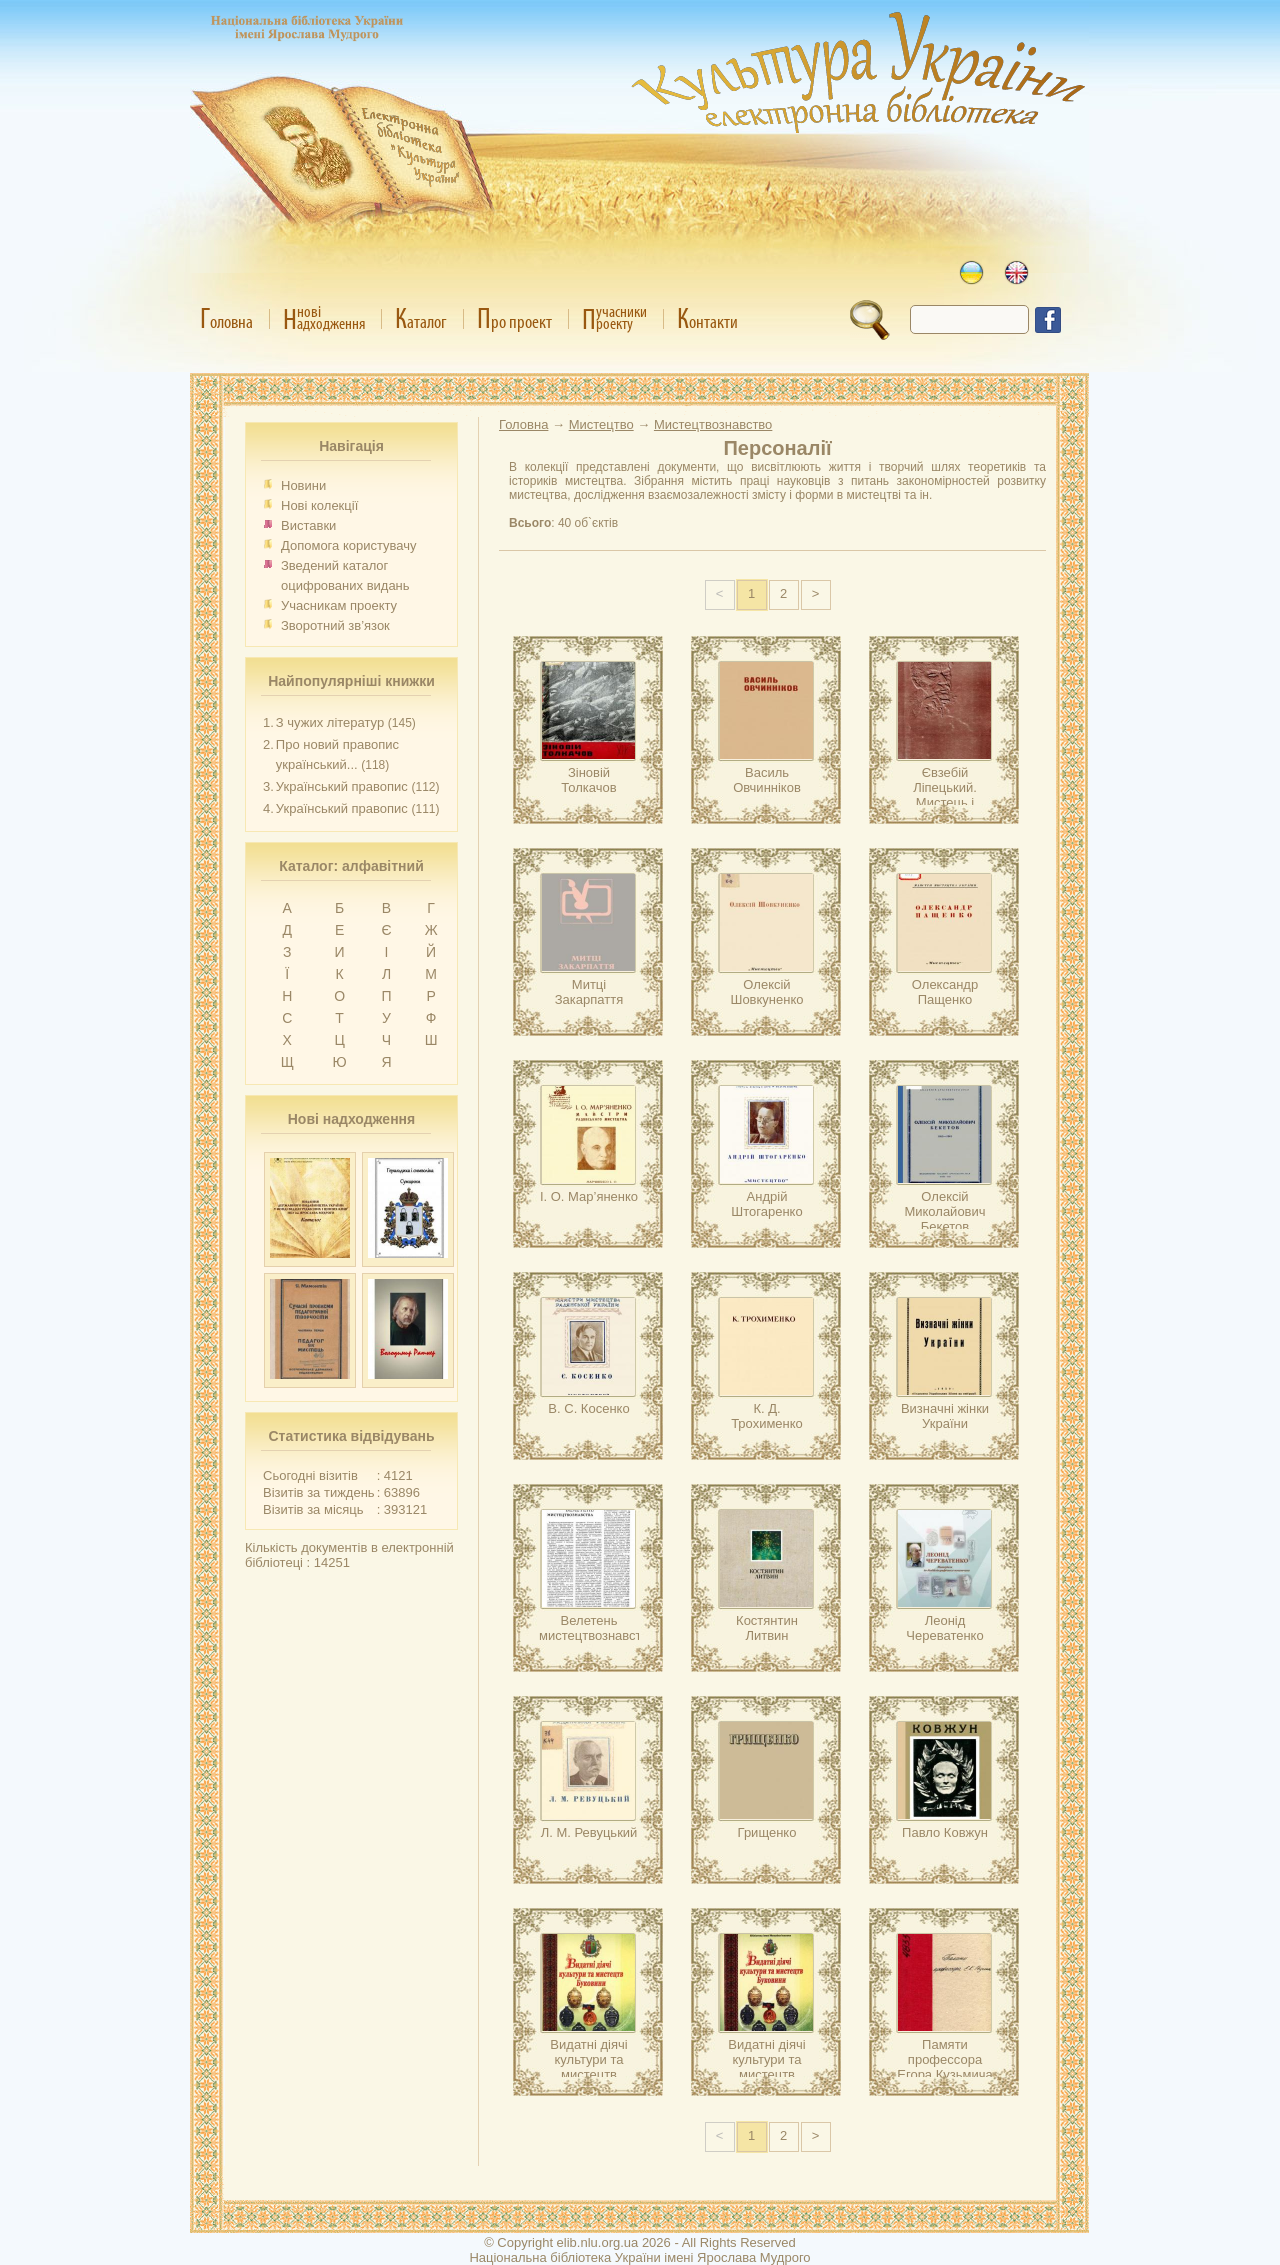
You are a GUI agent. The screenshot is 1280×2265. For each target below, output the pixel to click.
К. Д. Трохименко (767, 1416)
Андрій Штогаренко (766, 1204)
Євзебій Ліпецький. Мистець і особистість (945, 795)
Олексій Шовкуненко (766, 992)
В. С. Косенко (588, 1408)
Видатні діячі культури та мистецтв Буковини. (588, 2067)
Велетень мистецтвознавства (597, 1628)
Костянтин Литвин (767, 1628)
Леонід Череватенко (944, 1628)
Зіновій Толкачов (588, 780)
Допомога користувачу (349, 545)
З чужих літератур (330, 722)
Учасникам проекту (339, 605)
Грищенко (767, 1832)
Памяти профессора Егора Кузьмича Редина (944, 2067)
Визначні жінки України (945, 1416)
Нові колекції (319, 505)
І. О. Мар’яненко (589, 1196)
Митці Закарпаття (589, 992)
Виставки (308, 525)
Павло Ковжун (945, 1832)
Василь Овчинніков (767, 780)
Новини (303, 485)
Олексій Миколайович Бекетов (944, 1211)
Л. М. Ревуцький (589, 1832)
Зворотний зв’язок (335, 625)
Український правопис (342, 786)
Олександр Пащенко (945, 992)
